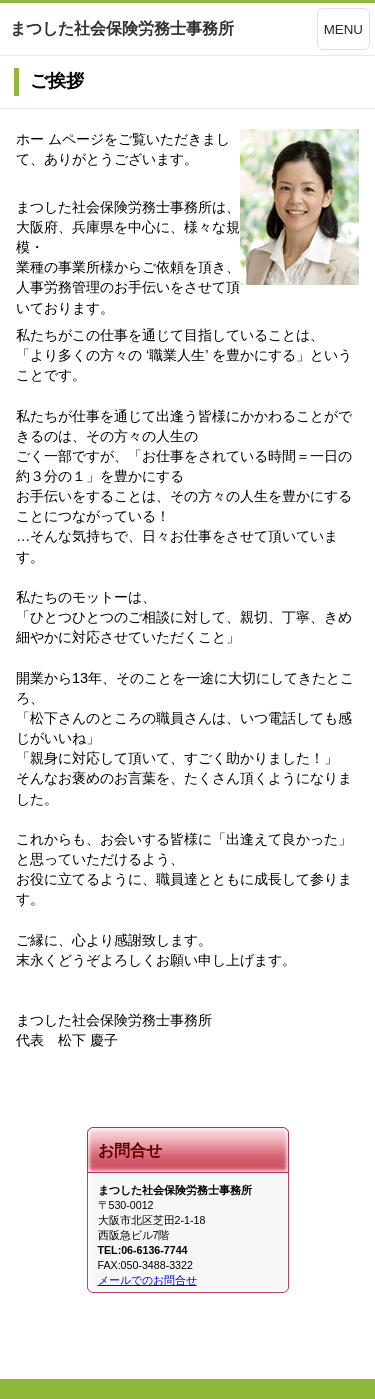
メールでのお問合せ (147, 1280)
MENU (343, 29)
